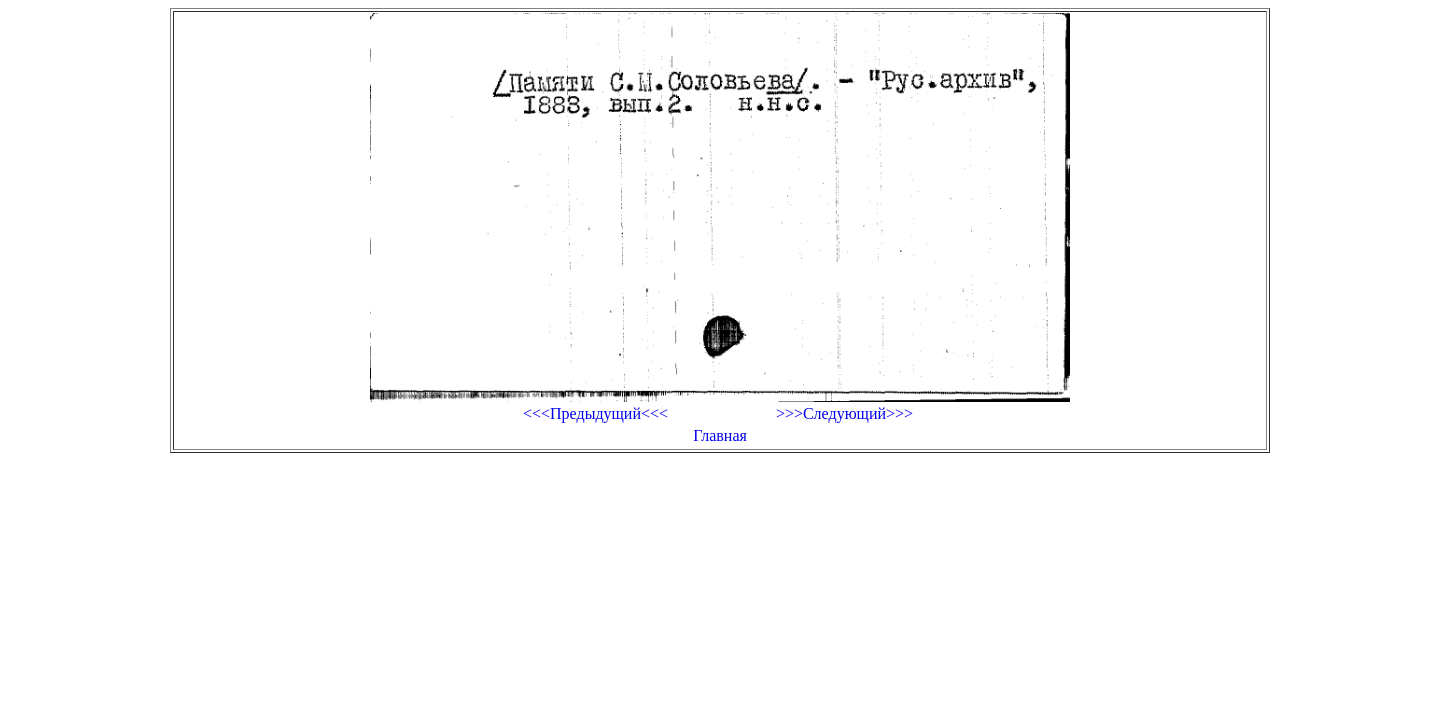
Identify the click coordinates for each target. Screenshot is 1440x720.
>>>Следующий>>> (844, 413)
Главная (720, 435)
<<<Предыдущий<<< (595, 413)
